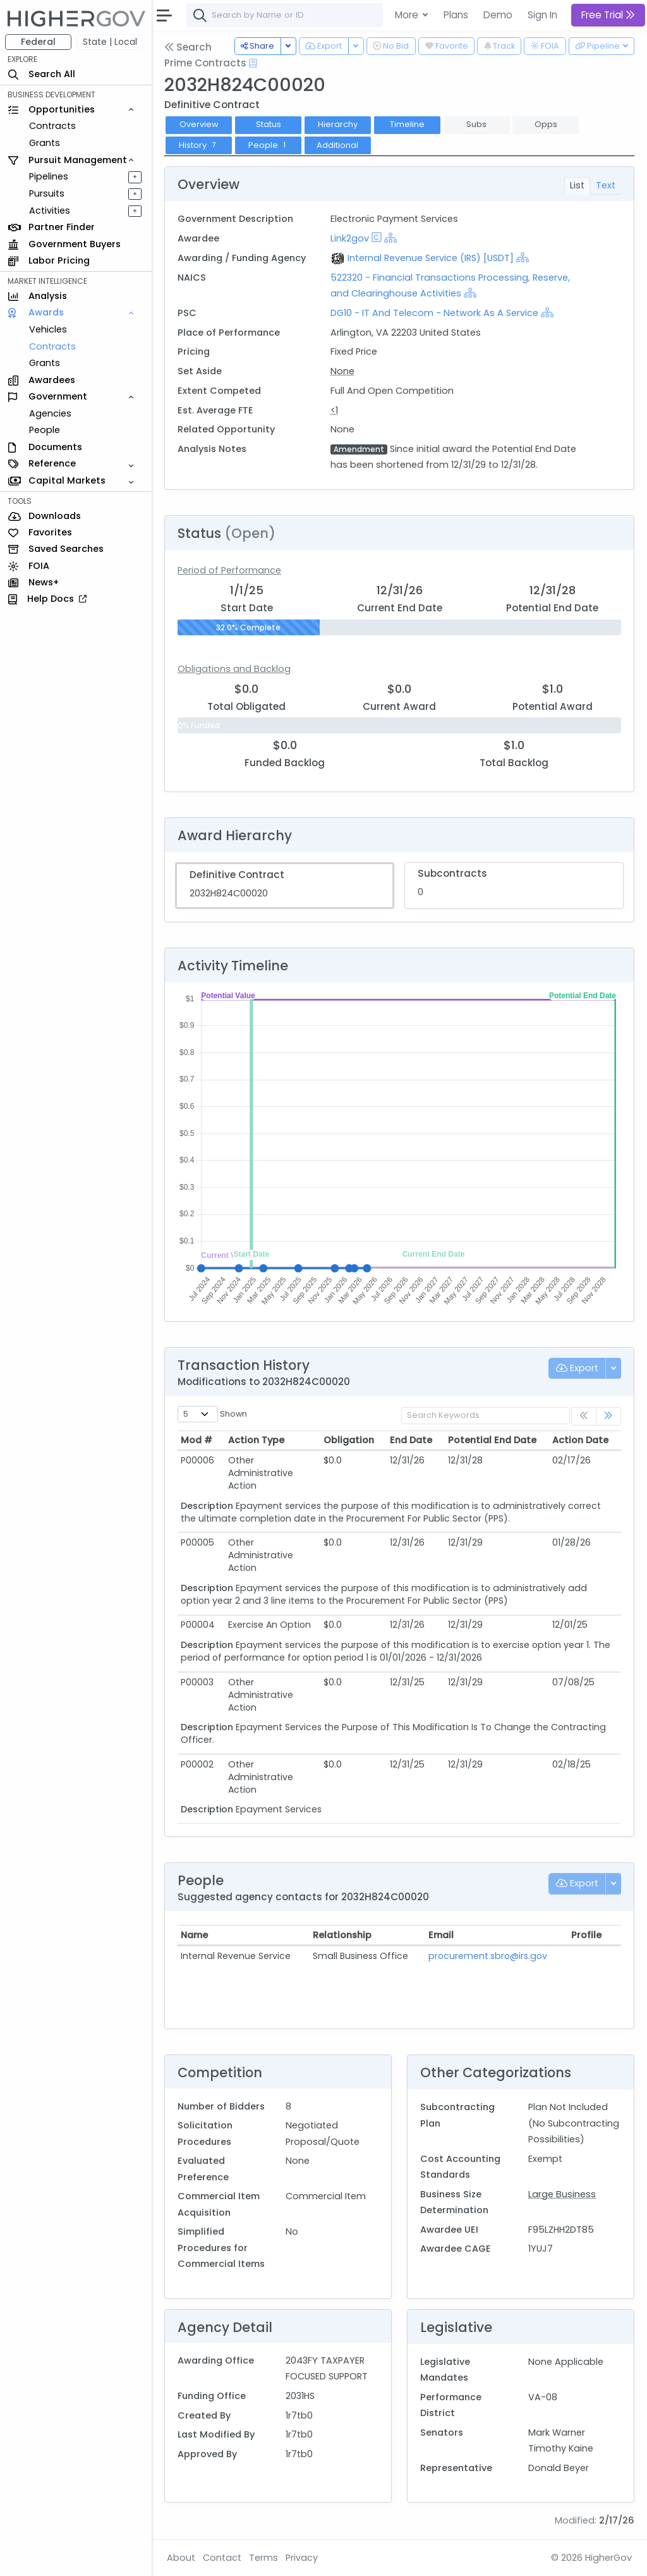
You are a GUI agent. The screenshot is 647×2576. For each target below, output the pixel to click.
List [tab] (577, 185)
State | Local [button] (110, 41)
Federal (38, 41)
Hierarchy (338, 124)
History (199, 145)
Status (268, 124)
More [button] (408, 14)
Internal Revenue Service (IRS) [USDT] (431, 258)
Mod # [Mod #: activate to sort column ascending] (196, 1440)
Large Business (562, 2194)
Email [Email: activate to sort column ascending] (441, 1935)
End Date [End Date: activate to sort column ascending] (411, 1440)
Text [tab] (605, 185)
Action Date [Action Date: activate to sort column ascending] (580, 1440)
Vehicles (48, 329)
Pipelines (48, 176)
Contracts (52, 125)
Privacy (302, 2557)
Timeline (407, 124)
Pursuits (46, 193)
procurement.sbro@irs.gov (487, 1956)
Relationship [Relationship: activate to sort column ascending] (342, 1935)
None (342, 371)
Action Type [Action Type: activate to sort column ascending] (256, 1440)
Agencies (50, 413)
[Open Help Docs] (253, 63)
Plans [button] (456, 14)
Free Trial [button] (608, 14)
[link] (608, 1416)
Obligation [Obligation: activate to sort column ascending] (349, 1440)
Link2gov (349, 238)
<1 (334, 410)
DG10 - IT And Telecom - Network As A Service (434, 313)
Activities (49, 210)
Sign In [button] (542, 14)
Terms (263, 2557)
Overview (199, 124)
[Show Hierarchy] (390, 237)
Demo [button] (497, 14)
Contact (222, 2557)
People (44, 430)
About (181, 2557)
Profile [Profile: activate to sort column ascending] (586, 1935)
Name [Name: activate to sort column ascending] (194, 1935)
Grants (44, 143)
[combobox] (375, 15)
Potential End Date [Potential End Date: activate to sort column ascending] (492, 1440)
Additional (337, 145)
